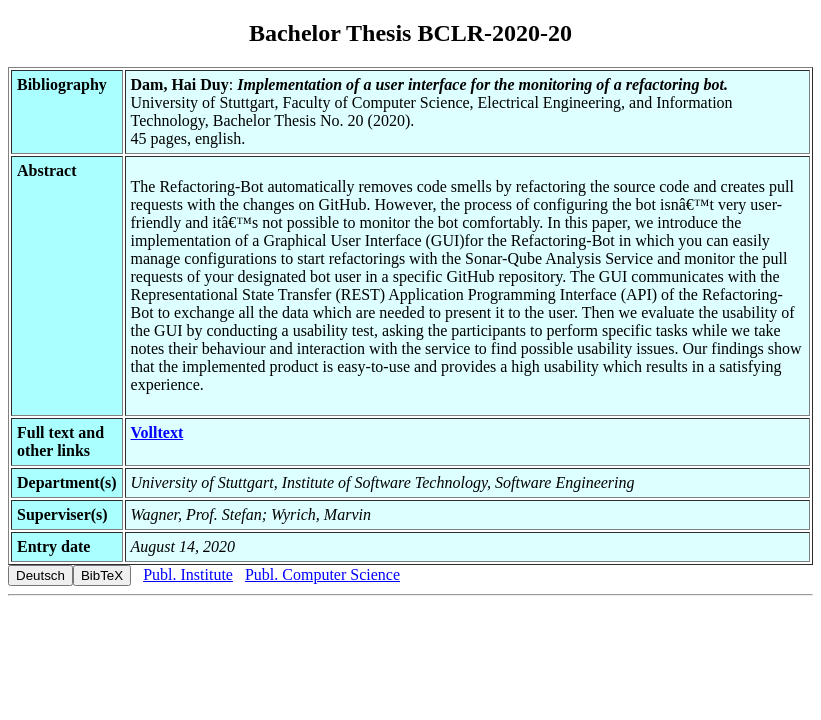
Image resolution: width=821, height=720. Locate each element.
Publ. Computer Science (322, 574)
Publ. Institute (188, 574)
